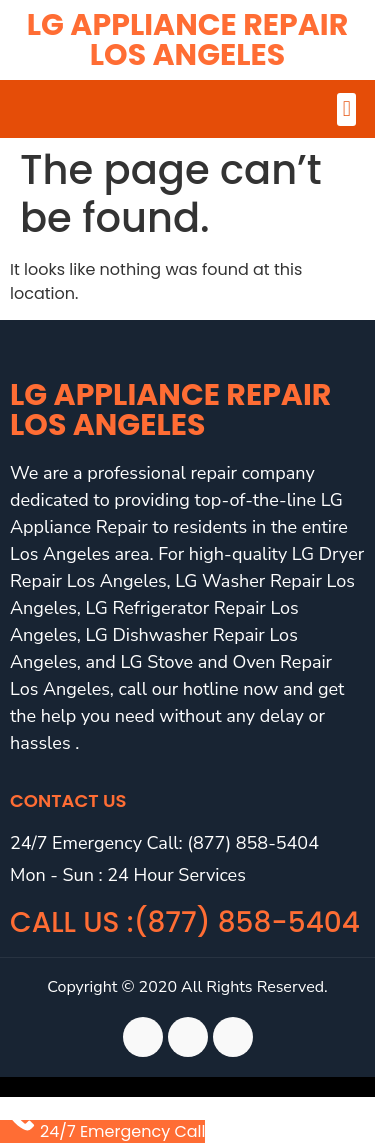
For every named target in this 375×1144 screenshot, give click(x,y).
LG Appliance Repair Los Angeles (187, 40)
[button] (346, 109)
